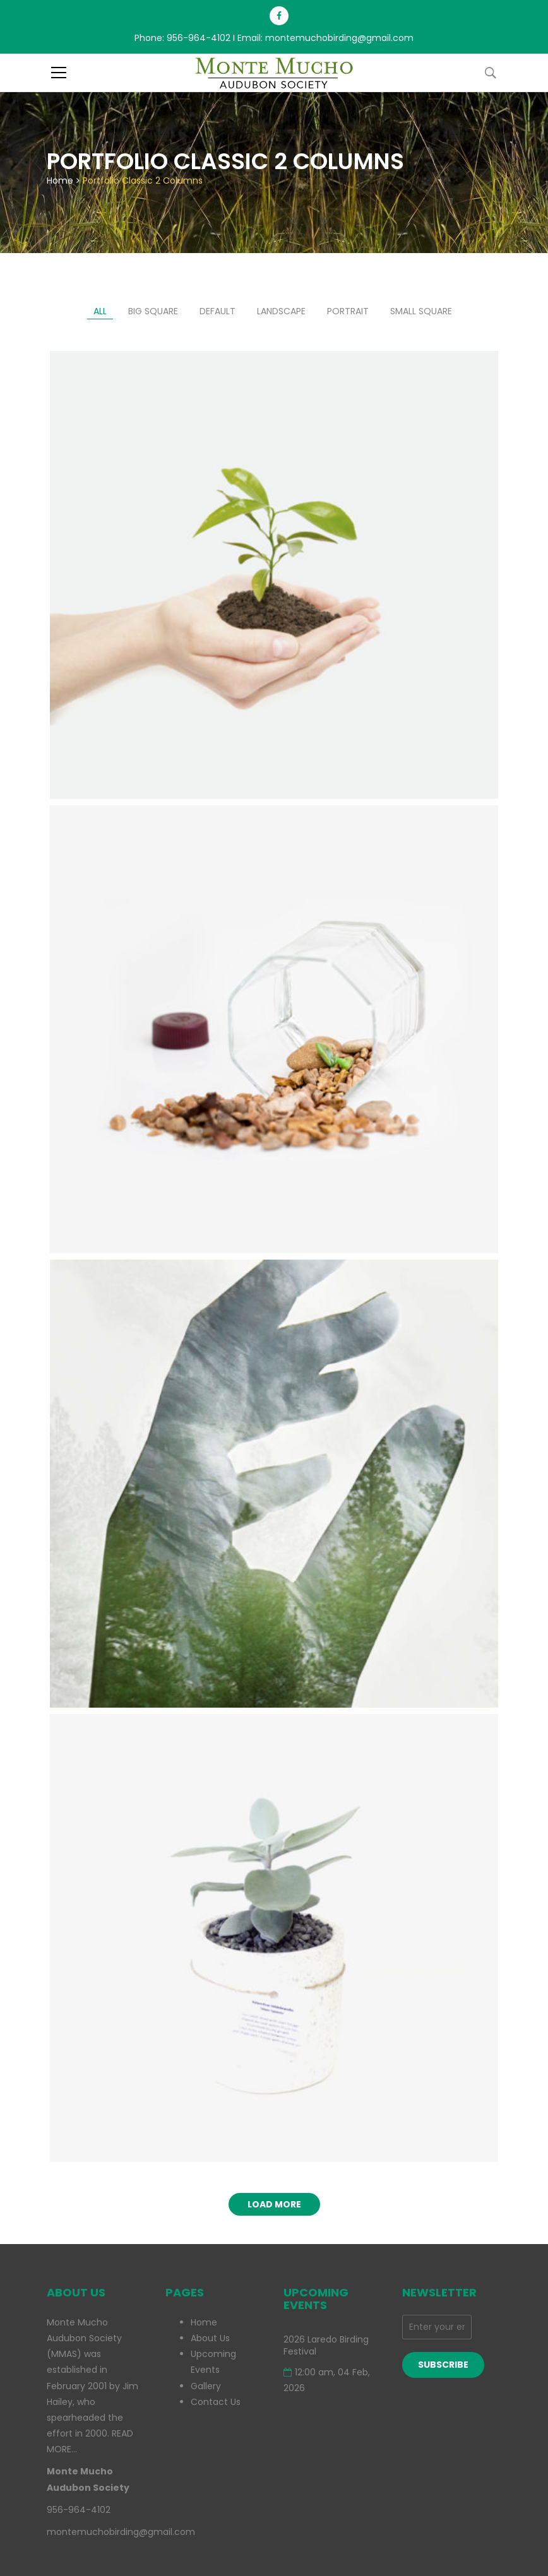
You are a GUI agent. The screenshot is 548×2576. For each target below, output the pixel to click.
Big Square (153, 311)
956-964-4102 (198, 38)
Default (217, 311)
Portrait (348, 311)
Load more (274, 2204)
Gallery (206, 2386)
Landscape (281, 311)
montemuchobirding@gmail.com (339, 38)
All (100, 311)
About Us (210, 2338)
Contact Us (216, 2402)
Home (60, 180)
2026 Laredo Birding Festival (326, 2345)
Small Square (421, 311)
